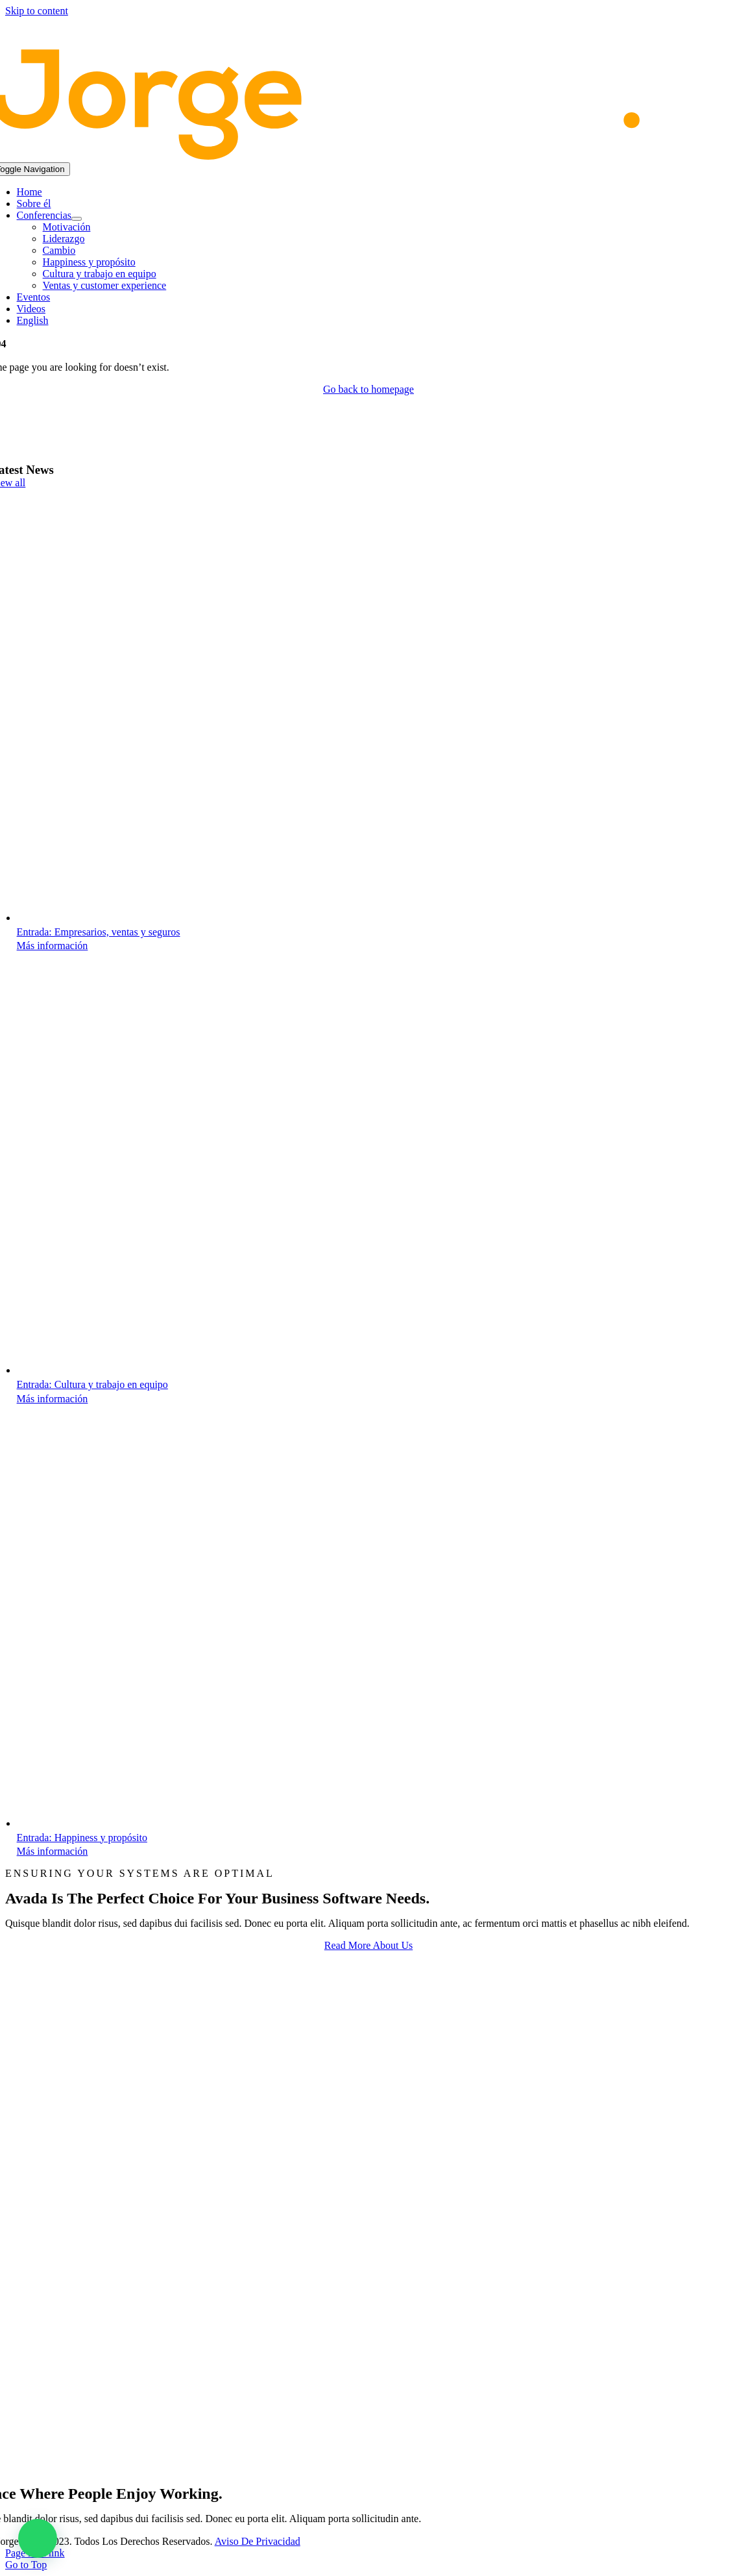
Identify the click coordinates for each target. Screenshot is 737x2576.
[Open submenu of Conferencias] (76, 219)
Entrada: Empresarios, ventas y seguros (98, 931)
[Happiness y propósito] (228, 1823)
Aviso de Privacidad (257, 2541)
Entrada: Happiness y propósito (82, 1837)
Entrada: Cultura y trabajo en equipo (92, 1384)
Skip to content (36, 10)
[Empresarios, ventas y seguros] (228, 917)
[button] (37, 2538)
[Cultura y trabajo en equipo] (228, 1370)
